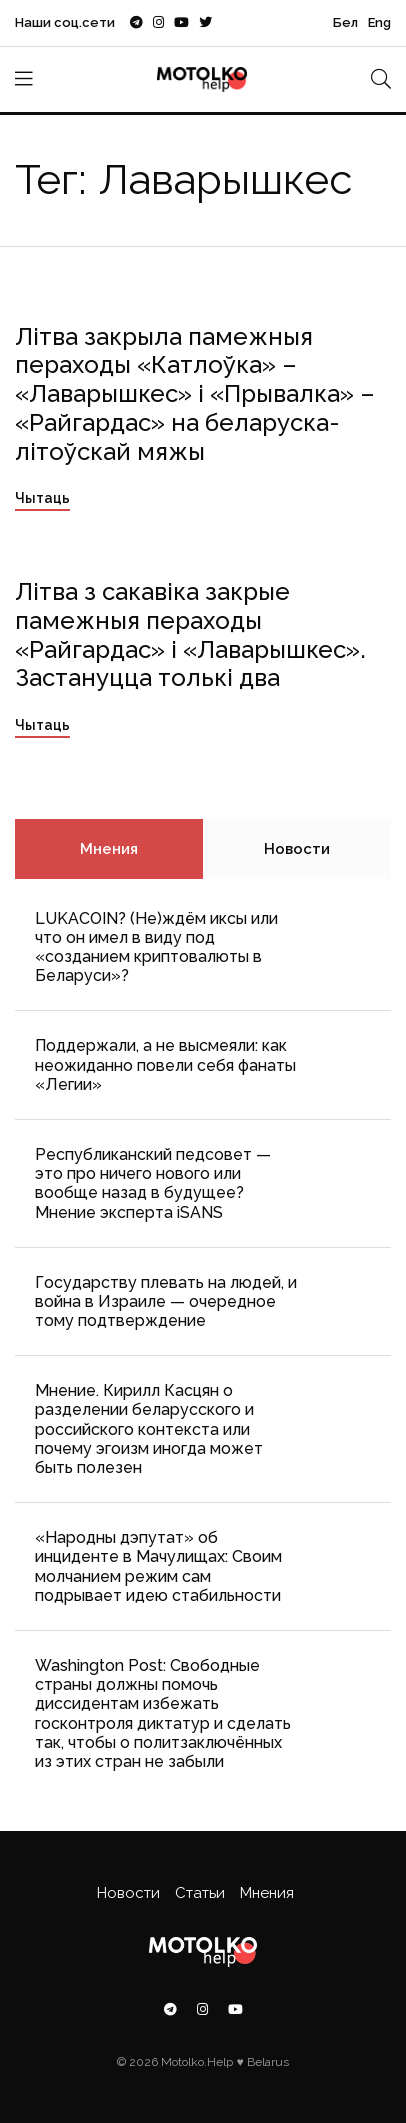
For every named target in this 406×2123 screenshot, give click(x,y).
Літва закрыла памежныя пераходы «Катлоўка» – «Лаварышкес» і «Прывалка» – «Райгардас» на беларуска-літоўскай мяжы (195, 394)
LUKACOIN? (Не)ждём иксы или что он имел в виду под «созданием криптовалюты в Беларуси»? (156, 947)
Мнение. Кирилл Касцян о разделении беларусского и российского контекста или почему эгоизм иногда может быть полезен (149, 1429)
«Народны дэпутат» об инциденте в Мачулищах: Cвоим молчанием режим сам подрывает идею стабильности (158, 1566)
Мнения (109, 849)
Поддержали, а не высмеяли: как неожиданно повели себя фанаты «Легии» (165, 1064)
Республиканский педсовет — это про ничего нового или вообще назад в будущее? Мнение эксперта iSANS (153, 1183)
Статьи (200, 1893)
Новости (297, 849)
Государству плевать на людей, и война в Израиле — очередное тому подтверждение (166, 1301)
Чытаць (42, 498)
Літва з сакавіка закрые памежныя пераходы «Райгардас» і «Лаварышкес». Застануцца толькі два (190, 634)
